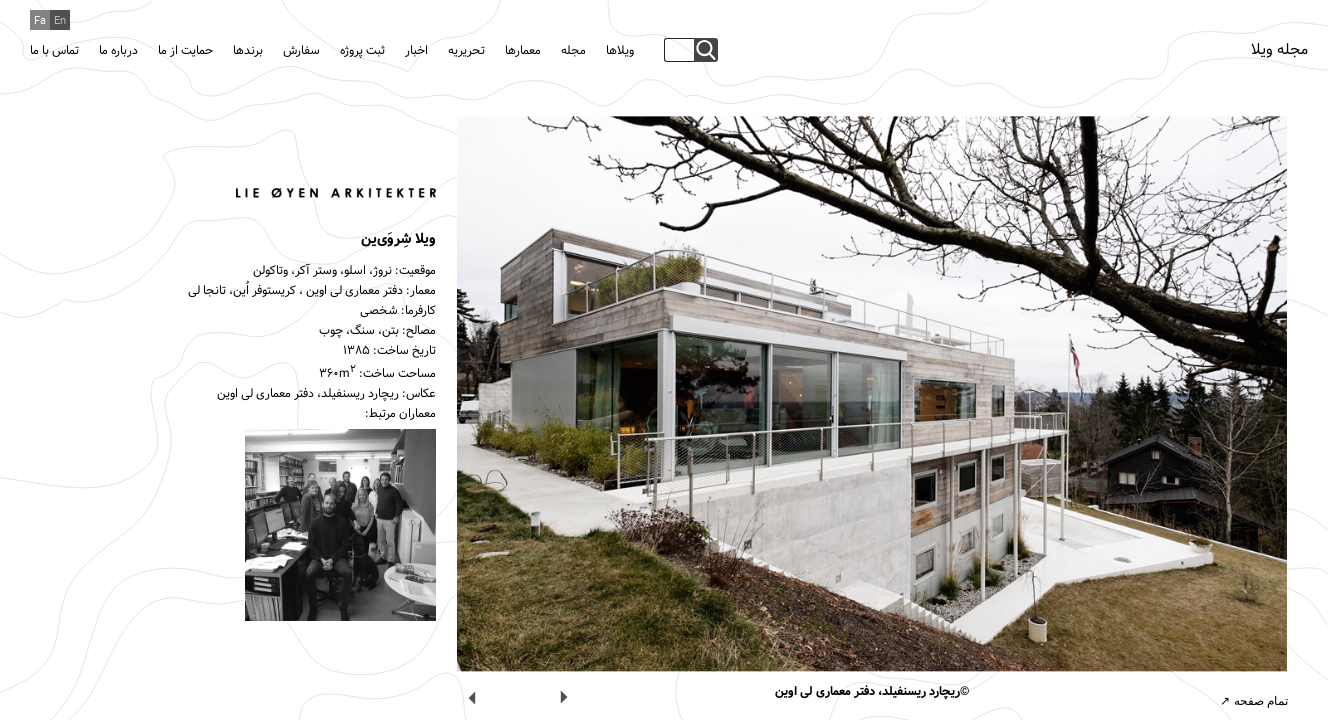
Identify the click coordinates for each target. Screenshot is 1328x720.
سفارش (301, 51)
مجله (573, 51)
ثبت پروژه (362, 51)
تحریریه (466, 51)
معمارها (523, 51)
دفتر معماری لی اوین (354, 291)
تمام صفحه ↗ (1254, 701)
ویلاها (620, 51)
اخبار (416, 51)
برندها (248, 51)
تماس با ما (54, 51)
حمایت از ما (185, 51)
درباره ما (118, 51)
